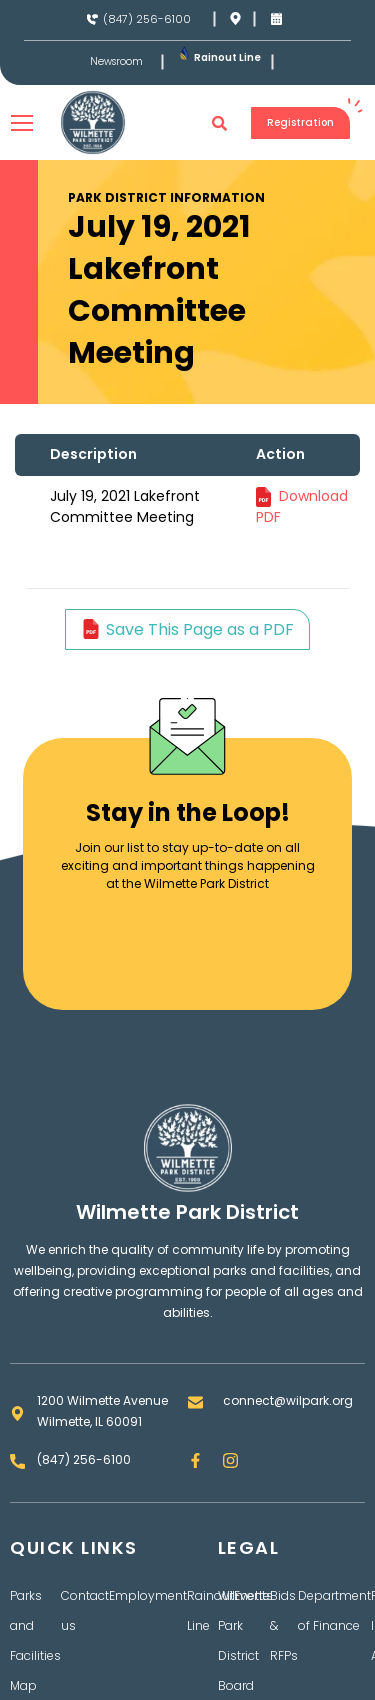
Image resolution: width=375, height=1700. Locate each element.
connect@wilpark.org (288, 1400)
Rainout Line (227, 57)
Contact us (85, 1610)
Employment (148, 1595)
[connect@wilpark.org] (195, 1402)
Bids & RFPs (284, 1625)
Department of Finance (334, 1610)
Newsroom (116, 62)
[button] (220, 123)
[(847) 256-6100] (92, 19)
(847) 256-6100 (147, 19)
